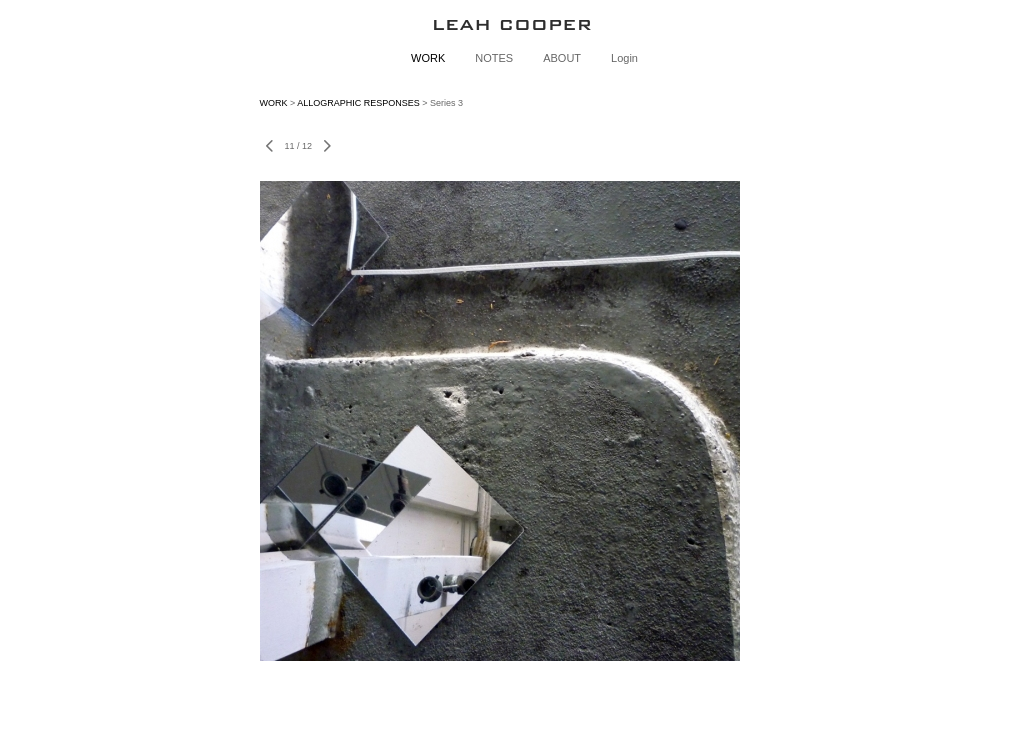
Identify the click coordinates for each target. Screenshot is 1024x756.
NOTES (494, 58)
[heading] (512, 24)
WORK (428, 58)
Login (624, 58)
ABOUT (562, 58)
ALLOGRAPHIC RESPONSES (358, 103)
